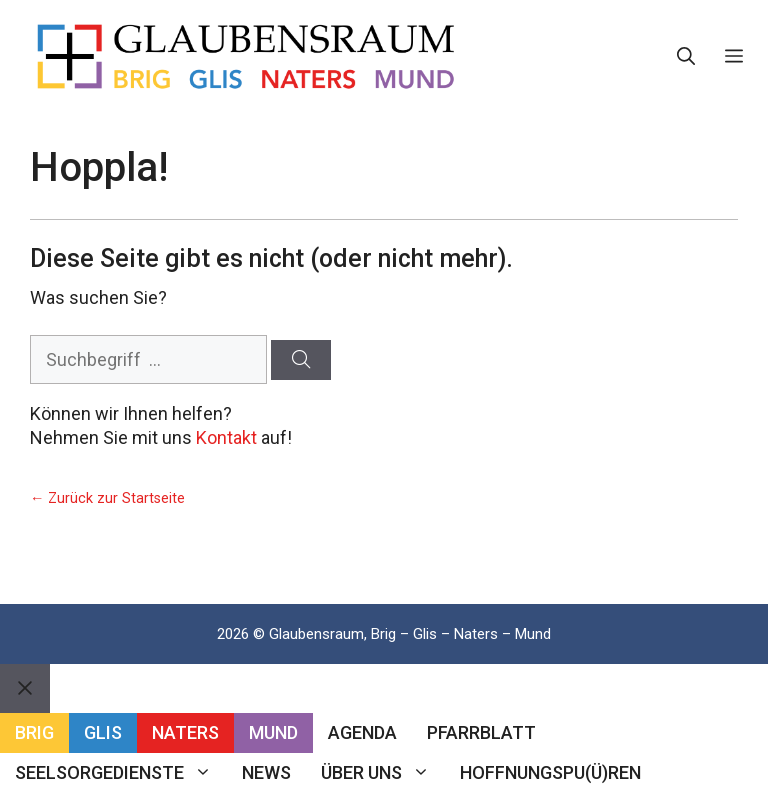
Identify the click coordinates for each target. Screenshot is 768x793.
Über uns (383, 773)
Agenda (362, 732)
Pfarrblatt (481, 732)
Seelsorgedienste (121, 773)
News (266, 772)
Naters (185, 732)
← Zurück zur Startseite (107, 498)
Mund (273, 732)
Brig (34, 732)
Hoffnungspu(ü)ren (550, 772)
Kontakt (226, 437)
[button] (686, 57)
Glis (103, 732)
